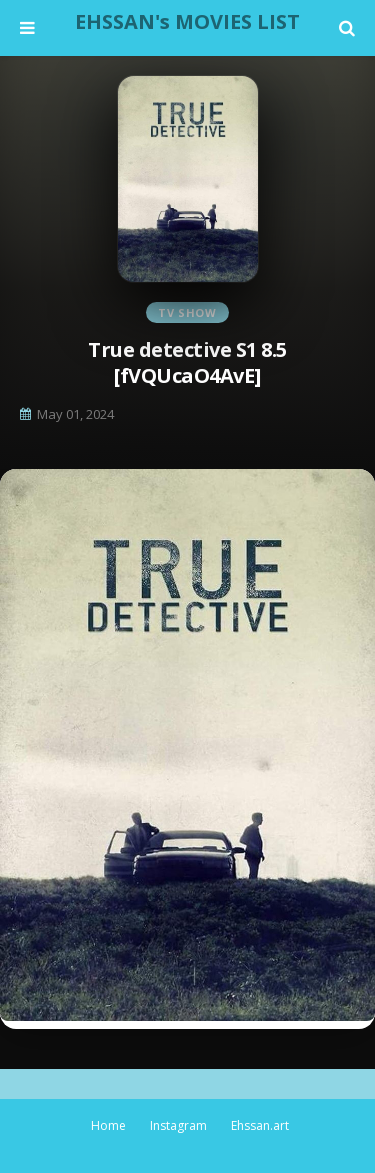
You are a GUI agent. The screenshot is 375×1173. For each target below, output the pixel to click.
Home (108, 1125)
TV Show (187, 312)
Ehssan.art (260, 1125)
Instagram (178, 1125)
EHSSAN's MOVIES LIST (187, 21)
